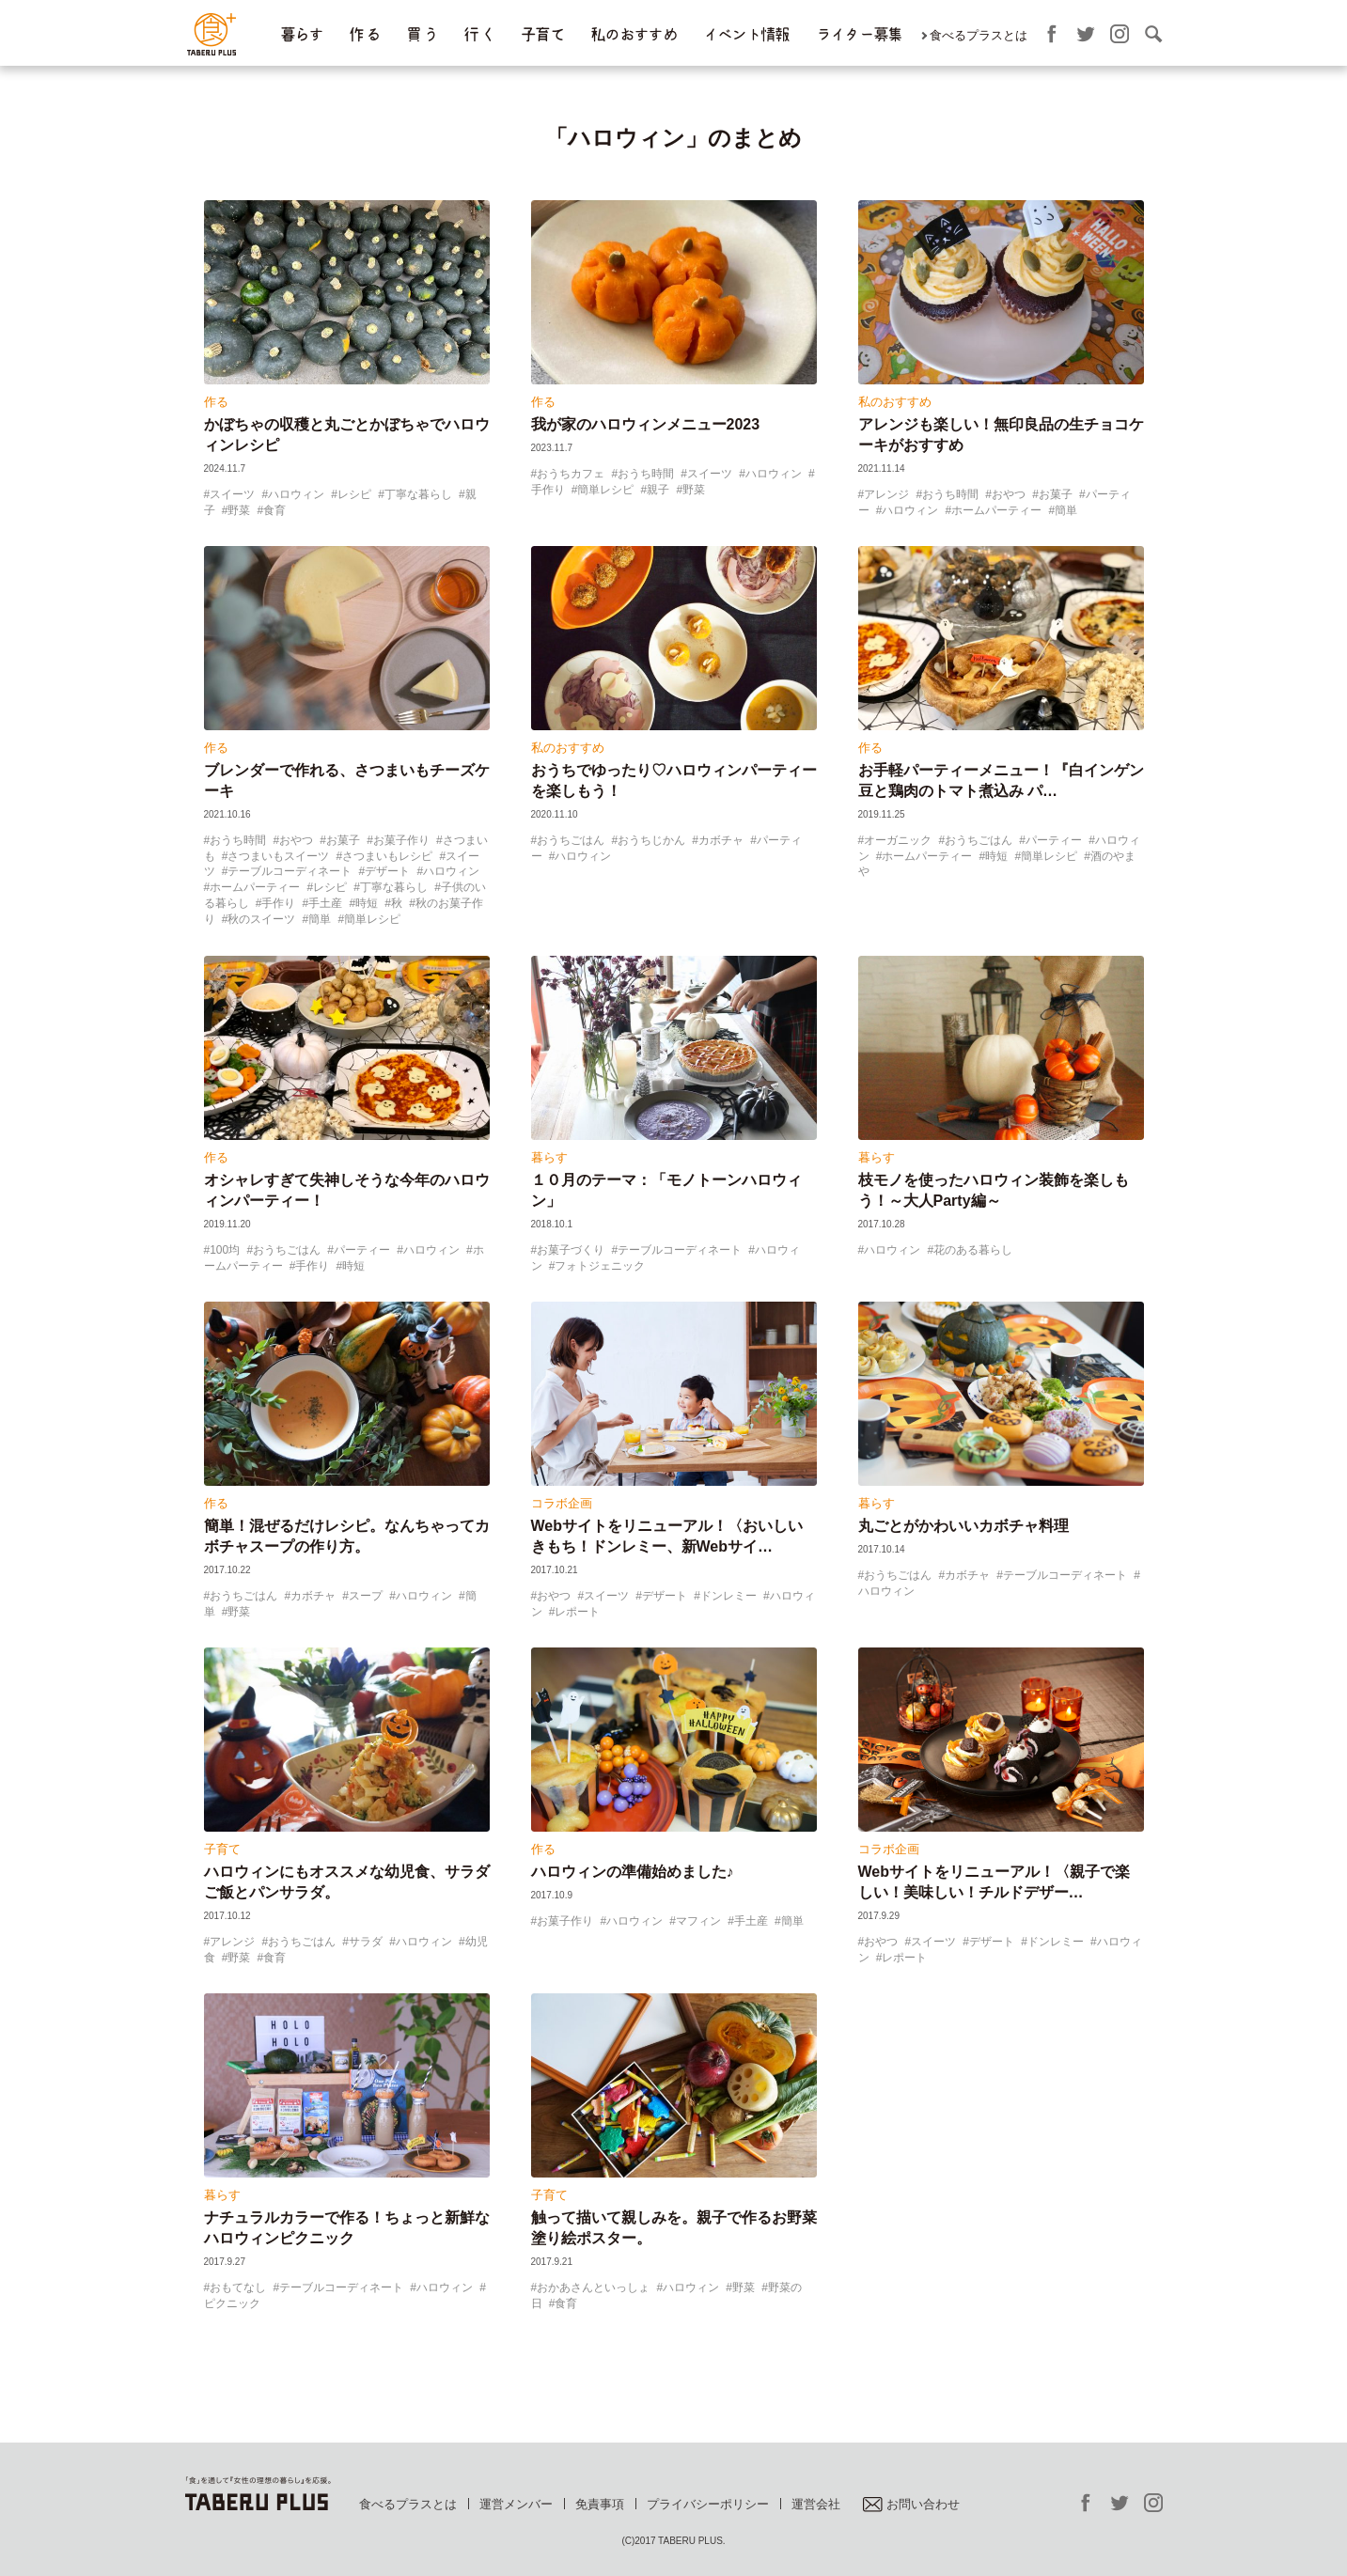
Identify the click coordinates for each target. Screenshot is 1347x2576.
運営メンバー (516, 2504)
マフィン (698, 1921)
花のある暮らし (972, 1250)
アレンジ (886, 494)
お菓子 (1056, 494)
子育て (542, 34)
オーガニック (898, 840)
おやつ (1009, 494)
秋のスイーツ (261, 919)
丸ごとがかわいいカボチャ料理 (963, 1526)
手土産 (325, 903)
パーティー (1054, 840)
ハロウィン (296, 494)
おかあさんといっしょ (593, 2287)
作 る (364, 34)
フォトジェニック (600, 1265)
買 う (421, 34)
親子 (658, 489)
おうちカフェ (570, 473)
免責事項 (599, 2504)
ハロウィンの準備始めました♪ (632, 1872)
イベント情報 (746, 34)
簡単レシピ (605, 489)
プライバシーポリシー (708, 2504)
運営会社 (815, 2504)
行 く (478, 34)
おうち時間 (646, 473)
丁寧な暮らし (418, 494)
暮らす (301, 34)
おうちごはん (570, 840)
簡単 (1066, 510)
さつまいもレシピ (387, 856)
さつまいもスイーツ (278, 856)
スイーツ (232, 494)
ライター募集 (859, 34)
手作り (278, 903)
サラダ (366, 1941)
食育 (274, 510)
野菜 (238, 510)
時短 (366, 903)
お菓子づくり (570, 1250)
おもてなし (238, 2287)
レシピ (354, 494)
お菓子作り (401, 840)
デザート (387, 871)
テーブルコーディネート (289, 871)
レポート (577, 1611)
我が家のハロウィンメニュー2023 (645, 424)
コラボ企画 (561, 1503)
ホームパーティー (996, 510)
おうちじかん (651, 840)
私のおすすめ (633, 34)
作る (216, 402)
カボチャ (721, 840)
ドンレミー (728, 1595)
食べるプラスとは (978, 35)
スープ (366, 1595)
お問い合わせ (911, 2504)
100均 (225, 1250)
